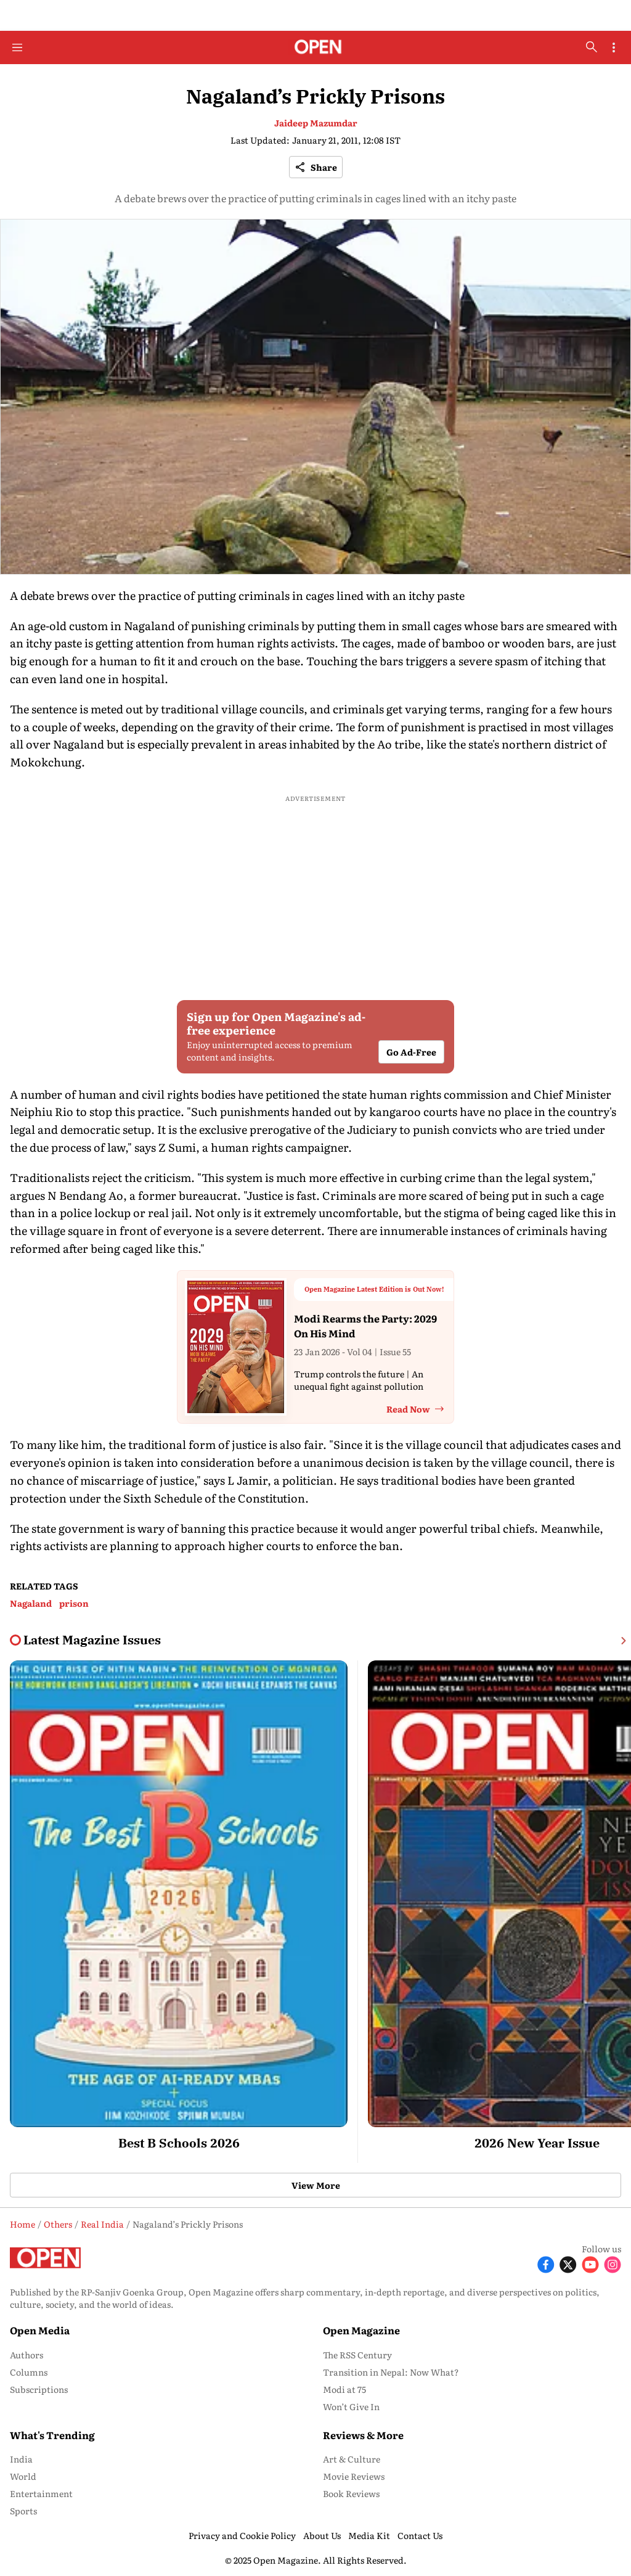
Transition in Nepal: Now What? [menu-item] (391, 2372)
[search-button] (591, 46)
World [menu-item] (23, 2476)
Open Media (40, 2330)
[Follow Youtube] (590, 2263)
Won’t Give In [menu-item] (351, 2406)
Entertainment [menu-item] (41, 2493)
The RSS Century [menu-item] (357, 2354)
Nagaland (31, 1603)
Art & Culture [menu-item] (351, 2459)
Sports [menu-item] (23, 2510)
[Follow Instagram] (612, 2263)
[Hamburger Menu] (17, 47)
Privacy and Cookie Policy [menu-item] (242, 2535)
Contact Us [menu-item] (419, 2535)
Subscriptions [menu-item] (39, 2389)
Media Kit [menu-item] (369, 2535)
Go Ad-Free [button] (411, 1052)
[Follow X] (568, 2263)
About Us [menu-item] (322, 2535)
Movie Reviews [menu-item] (354, 2476)
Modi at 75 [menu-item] (344, 2389)
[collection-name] (92, 1640)
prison (74, 1603)
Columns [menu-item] (28, 2372)
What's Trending (52, 2434)
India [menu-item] (21, 2459)
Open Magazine (361, 2330)
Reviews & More (363, 2434)
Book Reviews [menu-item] (351, 2493)
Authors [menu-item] (26, 2354)
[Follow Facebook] (546, 2263)
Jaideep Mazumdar (315, 123)
